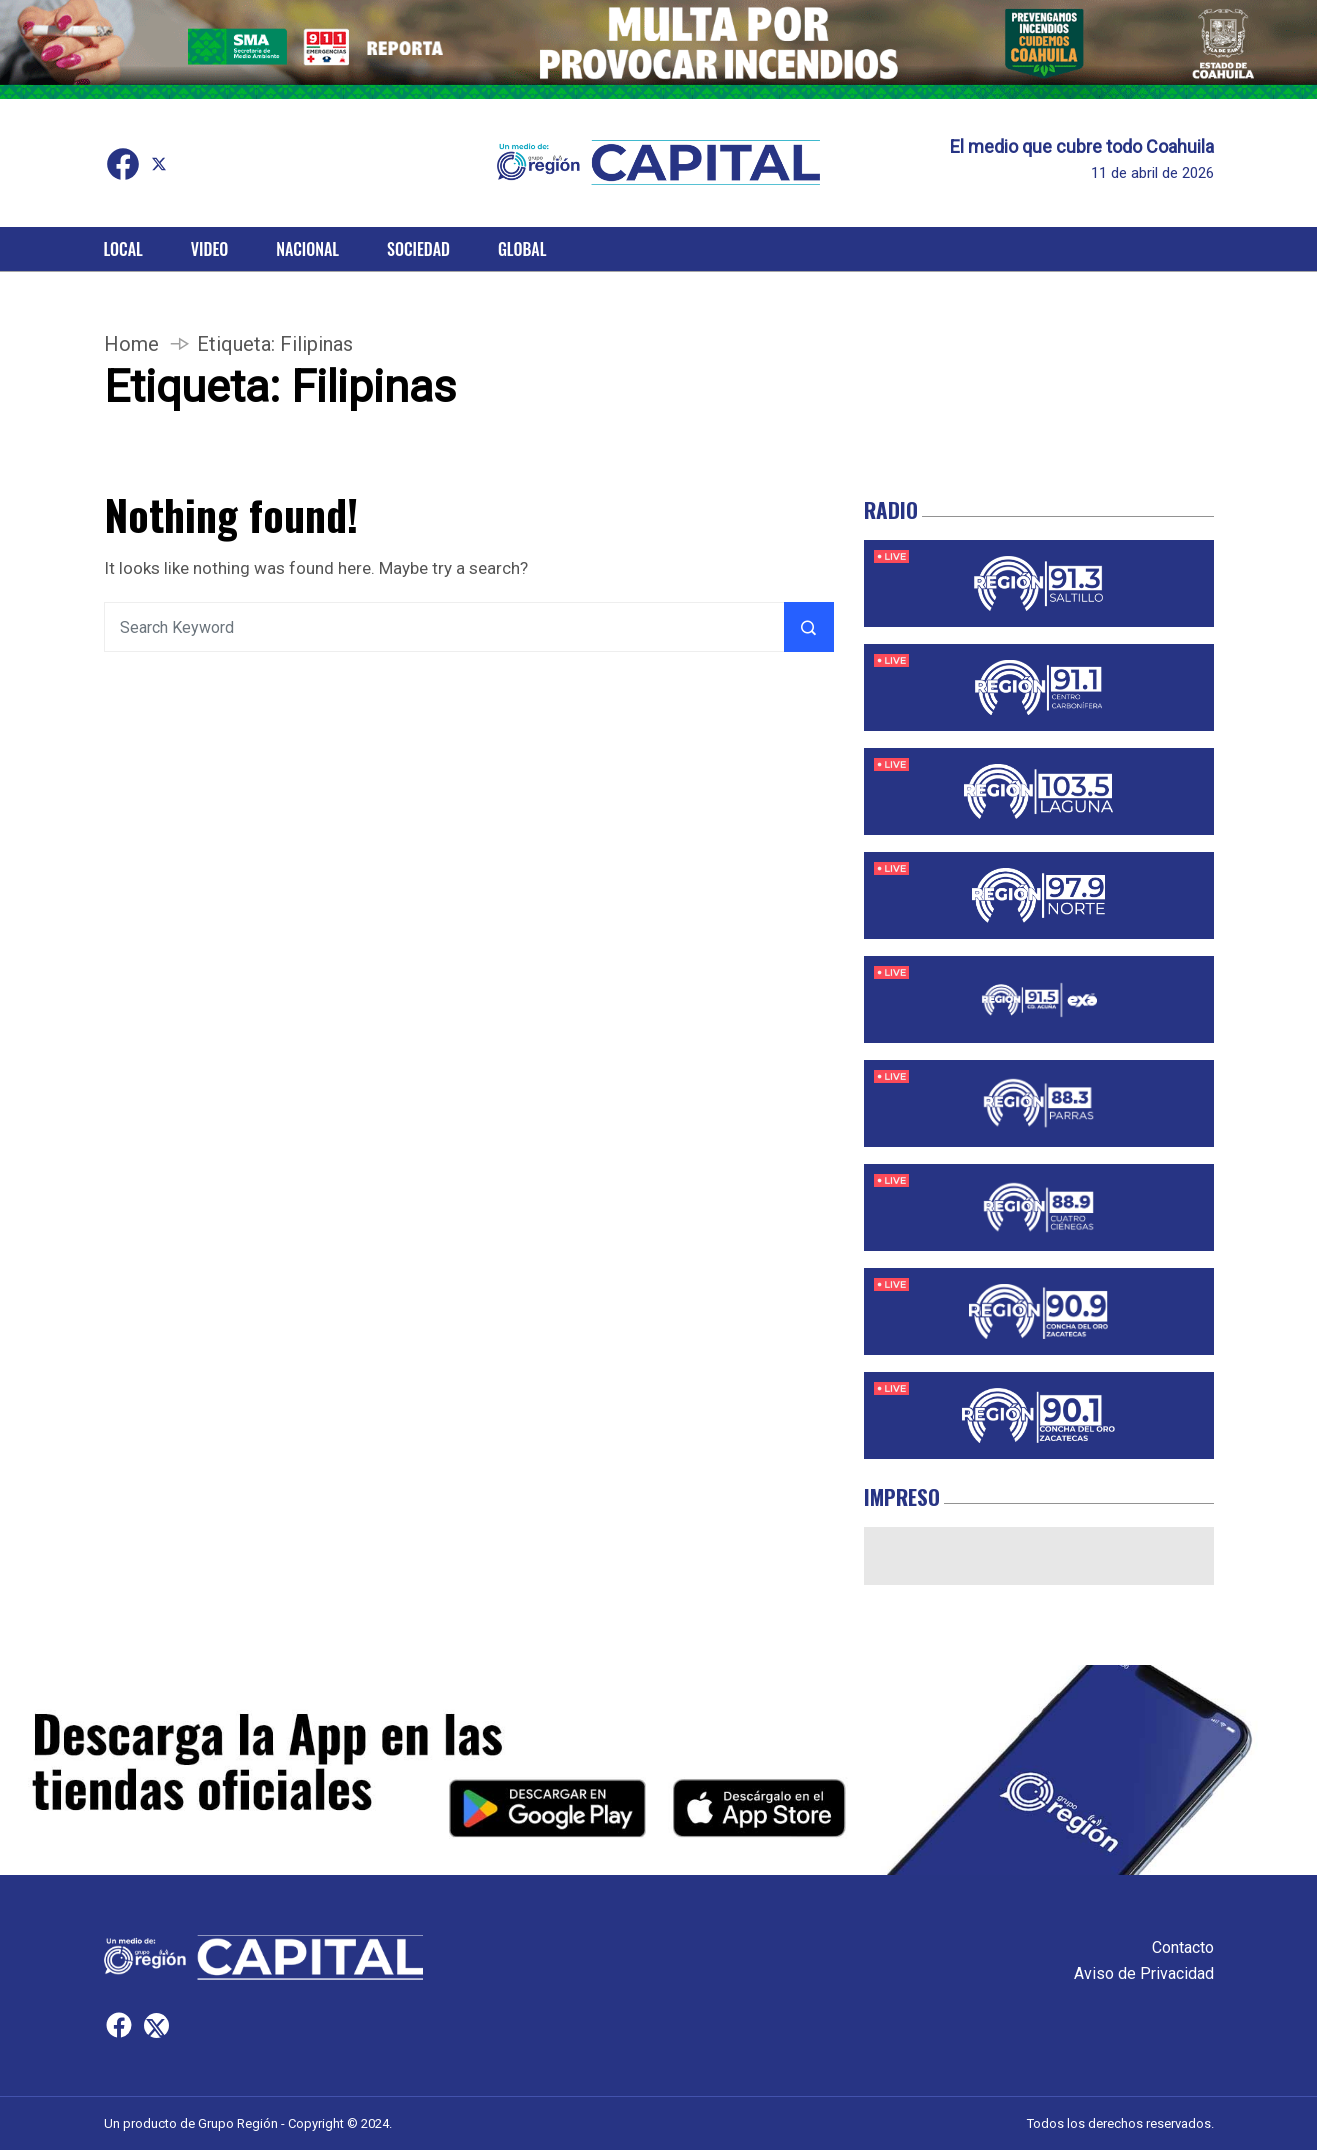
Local (123, 249)
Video (209, 249)
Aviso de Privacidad (1144, 1973)
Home (131, 344)
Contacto (1183, 1947)
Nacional (307, 249)
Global (522, 249)
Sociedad (418, 249)
